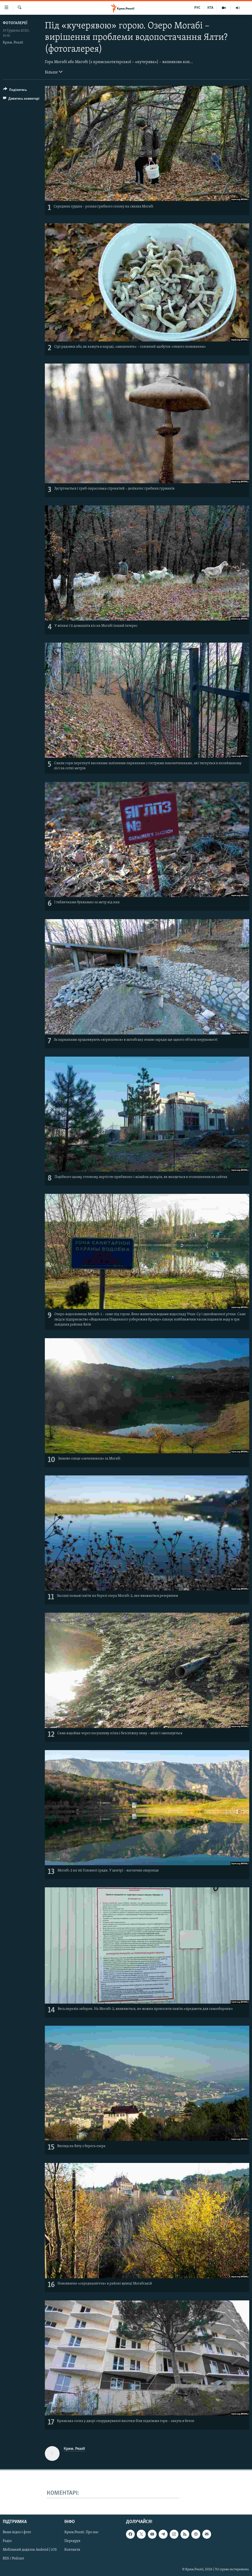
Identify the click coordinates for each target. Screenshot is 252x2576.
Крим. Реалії (13, 42)
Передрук (72, 2541)
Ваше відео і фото (17, 2532)
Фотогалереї (15, 23)
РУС (197, 8)
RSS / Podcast (13, 2559)
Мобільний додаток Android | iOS (30, 2550)
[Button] (15, 90)
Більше (54, 72)
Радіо (7, 2541)
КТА (210, 8)
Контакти (72, 2550)
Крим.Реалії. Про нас (81, 2532)
